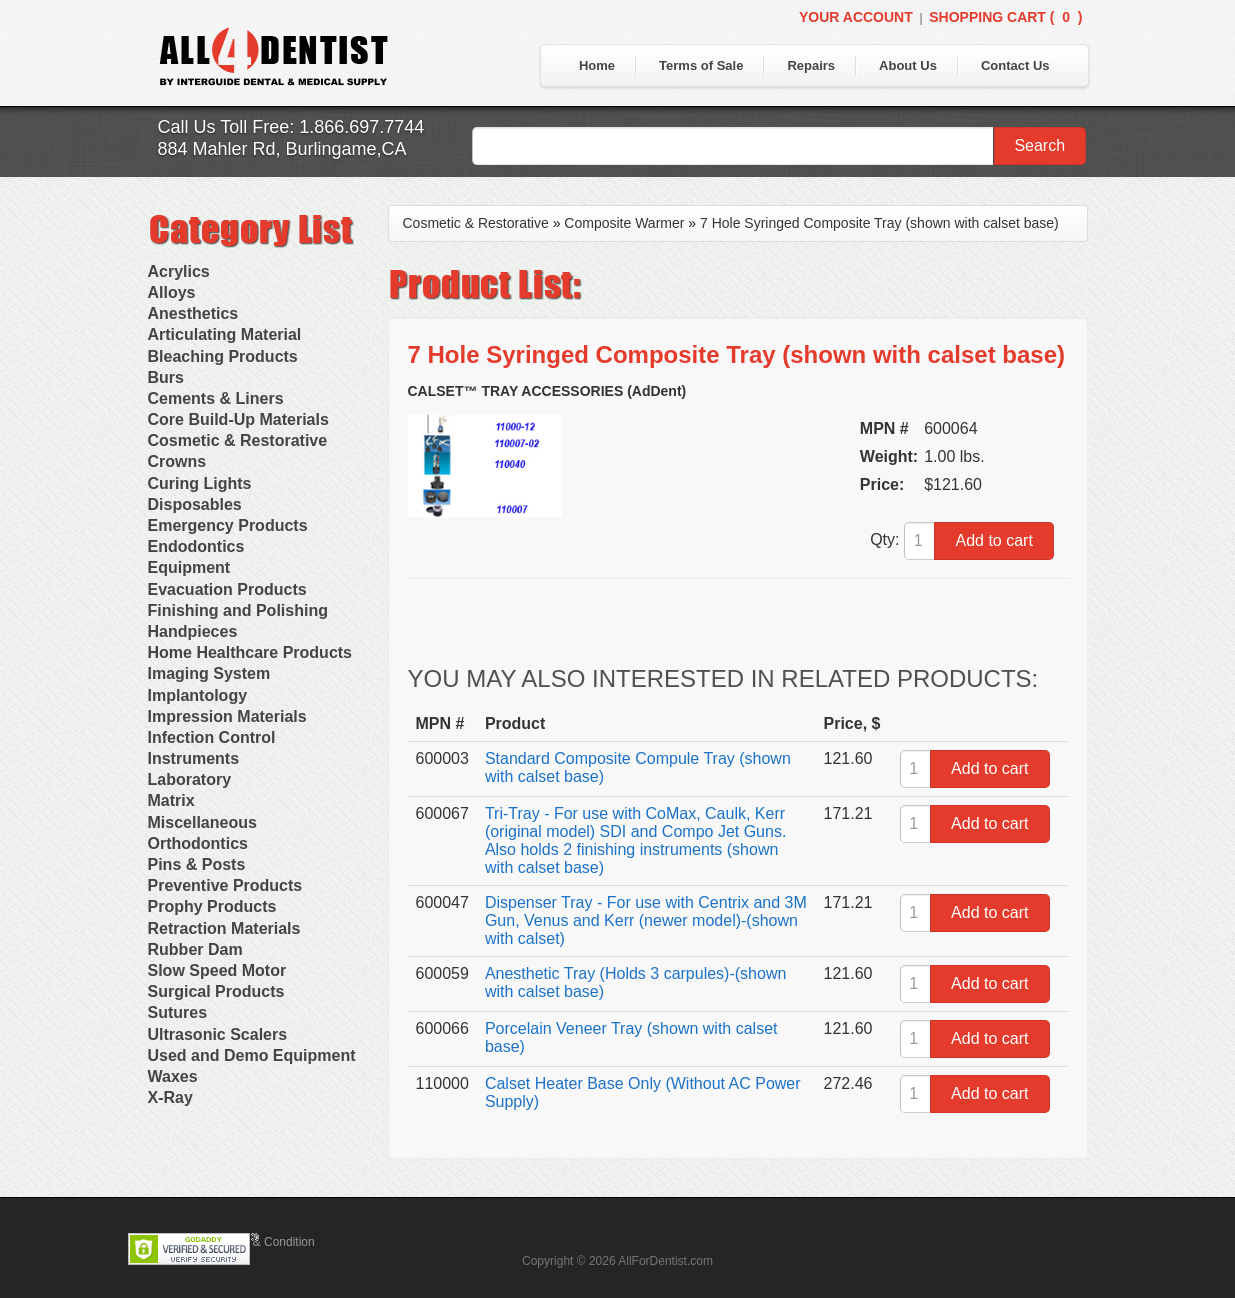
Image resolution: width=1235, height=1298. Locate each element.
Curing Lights (200, 483)
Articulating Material (225, 334)
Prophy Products (212, 906)
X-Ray (170, 1097)
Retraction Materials (224, 928)
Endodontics (196, 546)
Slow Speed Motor (217, 970)
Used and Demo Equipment (252, 1055)
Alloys (172, 292)
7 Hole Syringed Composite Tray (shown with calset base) (879, 223)
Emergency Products (228, 525)
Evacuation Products (227, 589)
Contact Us (1015, 65)
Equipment (189, 567)
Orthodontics (198, 843)
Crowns (177, 461)
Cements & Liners (216, 398)
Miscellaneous (202, 822)
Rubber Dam (195, 949)
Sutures (178, 1012)
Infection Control (212, 737)
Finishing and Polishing (238, 610)
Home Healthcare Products (250, 652)
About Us (908, 65)
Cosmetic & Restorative (238, 440)
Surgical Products (216, 991)
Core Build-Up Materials (238, 419)
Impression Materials (227, 716)
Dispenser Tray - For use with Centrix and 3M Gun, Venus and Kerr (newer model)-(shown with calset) (646, 920)
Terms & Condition (266, 1242)
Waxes (173, 1076)
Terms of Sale (701, 65)
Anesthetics (193, 313)
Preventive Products (225, 885)
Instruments (194, 758)
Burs (166, 377)
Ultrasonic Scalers (218, 1034)
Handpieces (193, 631)
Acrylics (179, 271)
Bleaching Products (223, 356)
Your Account (856, 17)
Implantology (198, 695)
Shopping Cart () (1005, 17)
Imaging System (209, 673)
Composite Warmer (624, 223)
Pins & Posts (197, 864)
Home (597, 65)
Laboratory (190, 779)
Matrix (171, 800)
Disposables (195, 504)
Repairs (811, 65)
